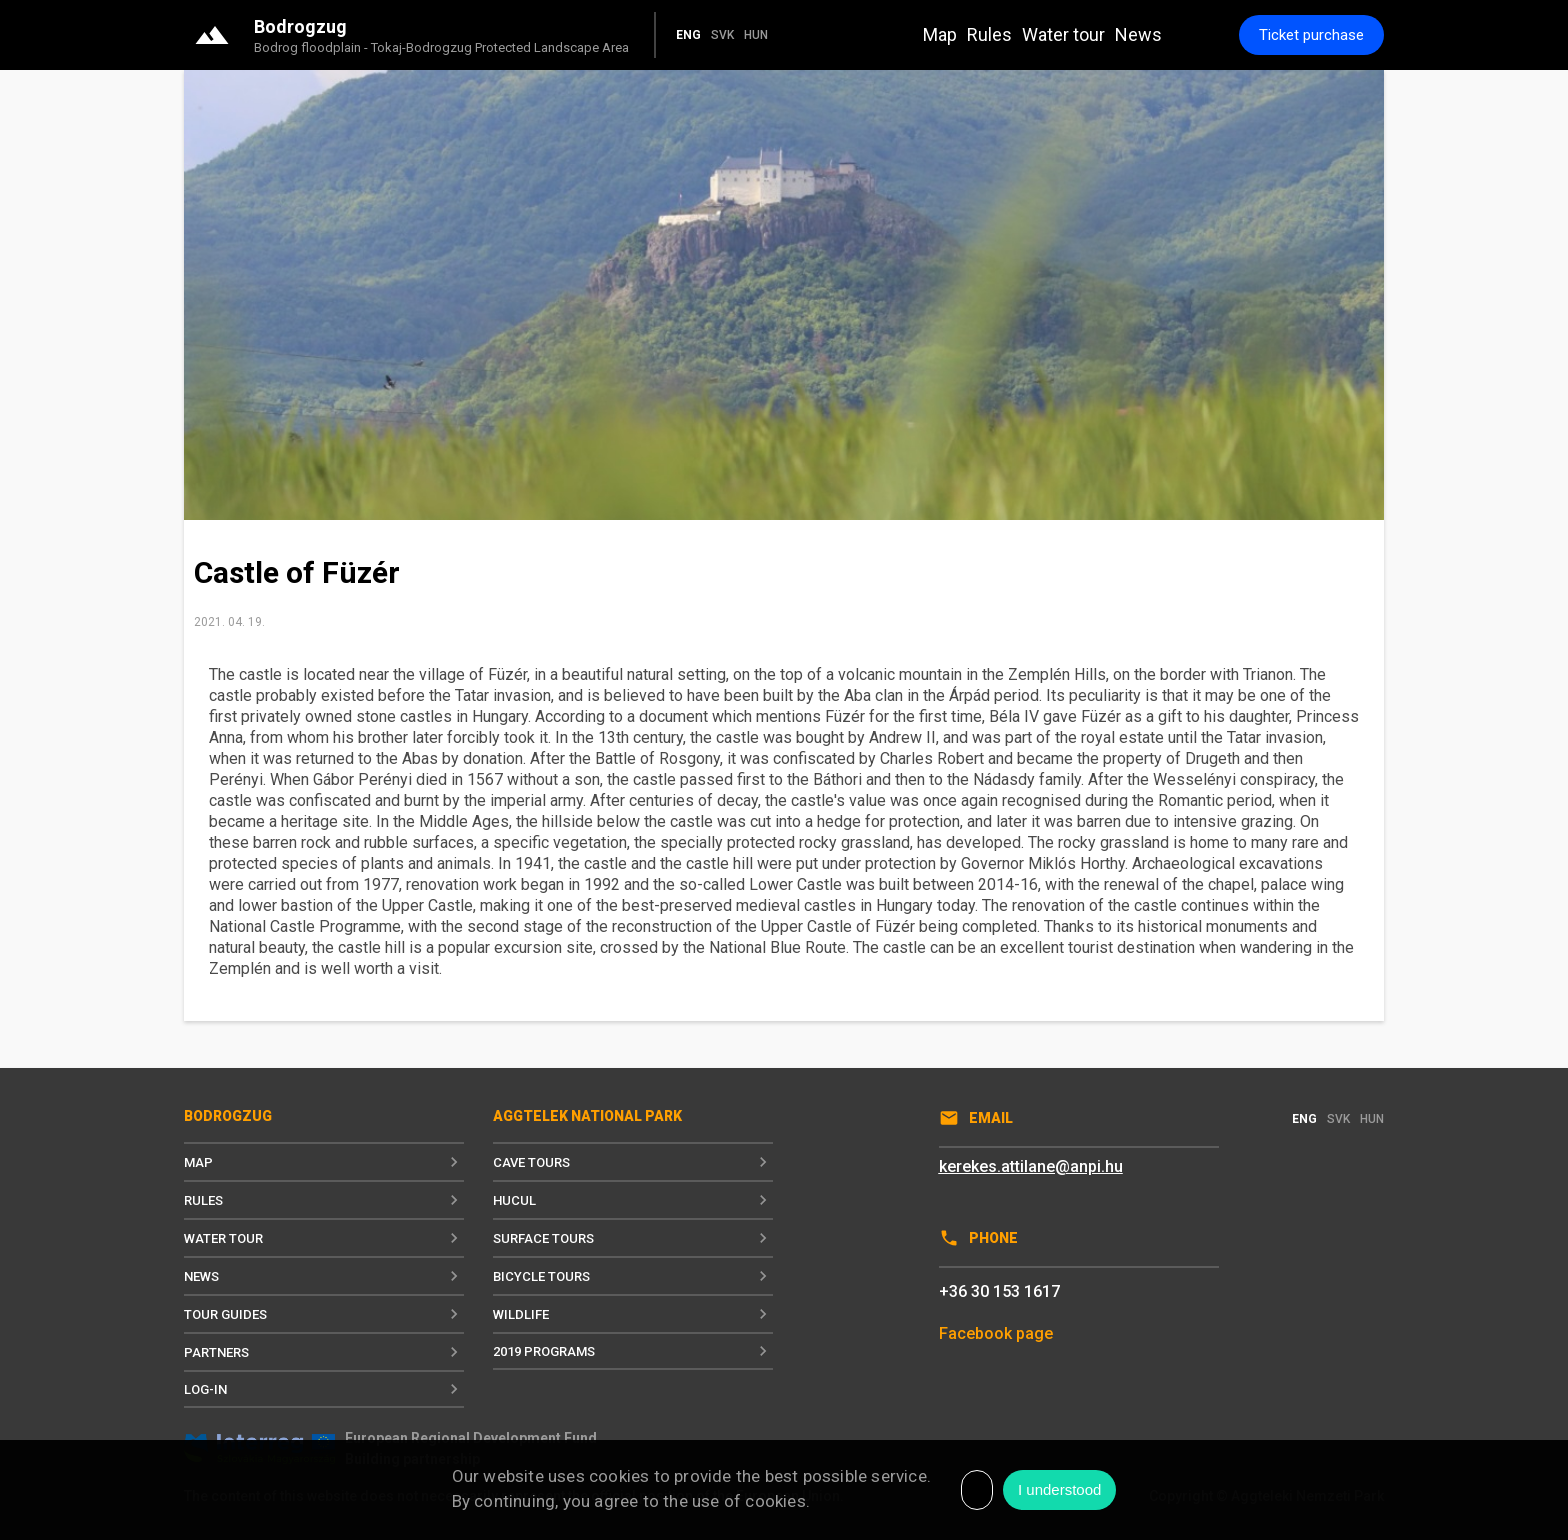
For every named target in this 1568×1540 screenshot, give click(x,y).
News (1138, 34)
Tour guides (324, 1314)
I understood (1059, 1489)
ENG (688, 35)
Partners (324, 1352)
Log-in (324, 1389)
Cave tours (633, 1162)
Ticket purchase (1311, 35)
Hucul (633, 1200)
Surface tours (633, 1238)
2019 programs (633, 1351)
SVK (722, 35)
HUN (756, 35)
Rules (989, 34)
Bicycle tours (633, 1276)
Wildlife (633, 1314)
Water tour (1063, 34)
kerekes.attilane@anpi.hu (1031, 1166)
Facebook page (996, 1333)
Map (940, 34)
